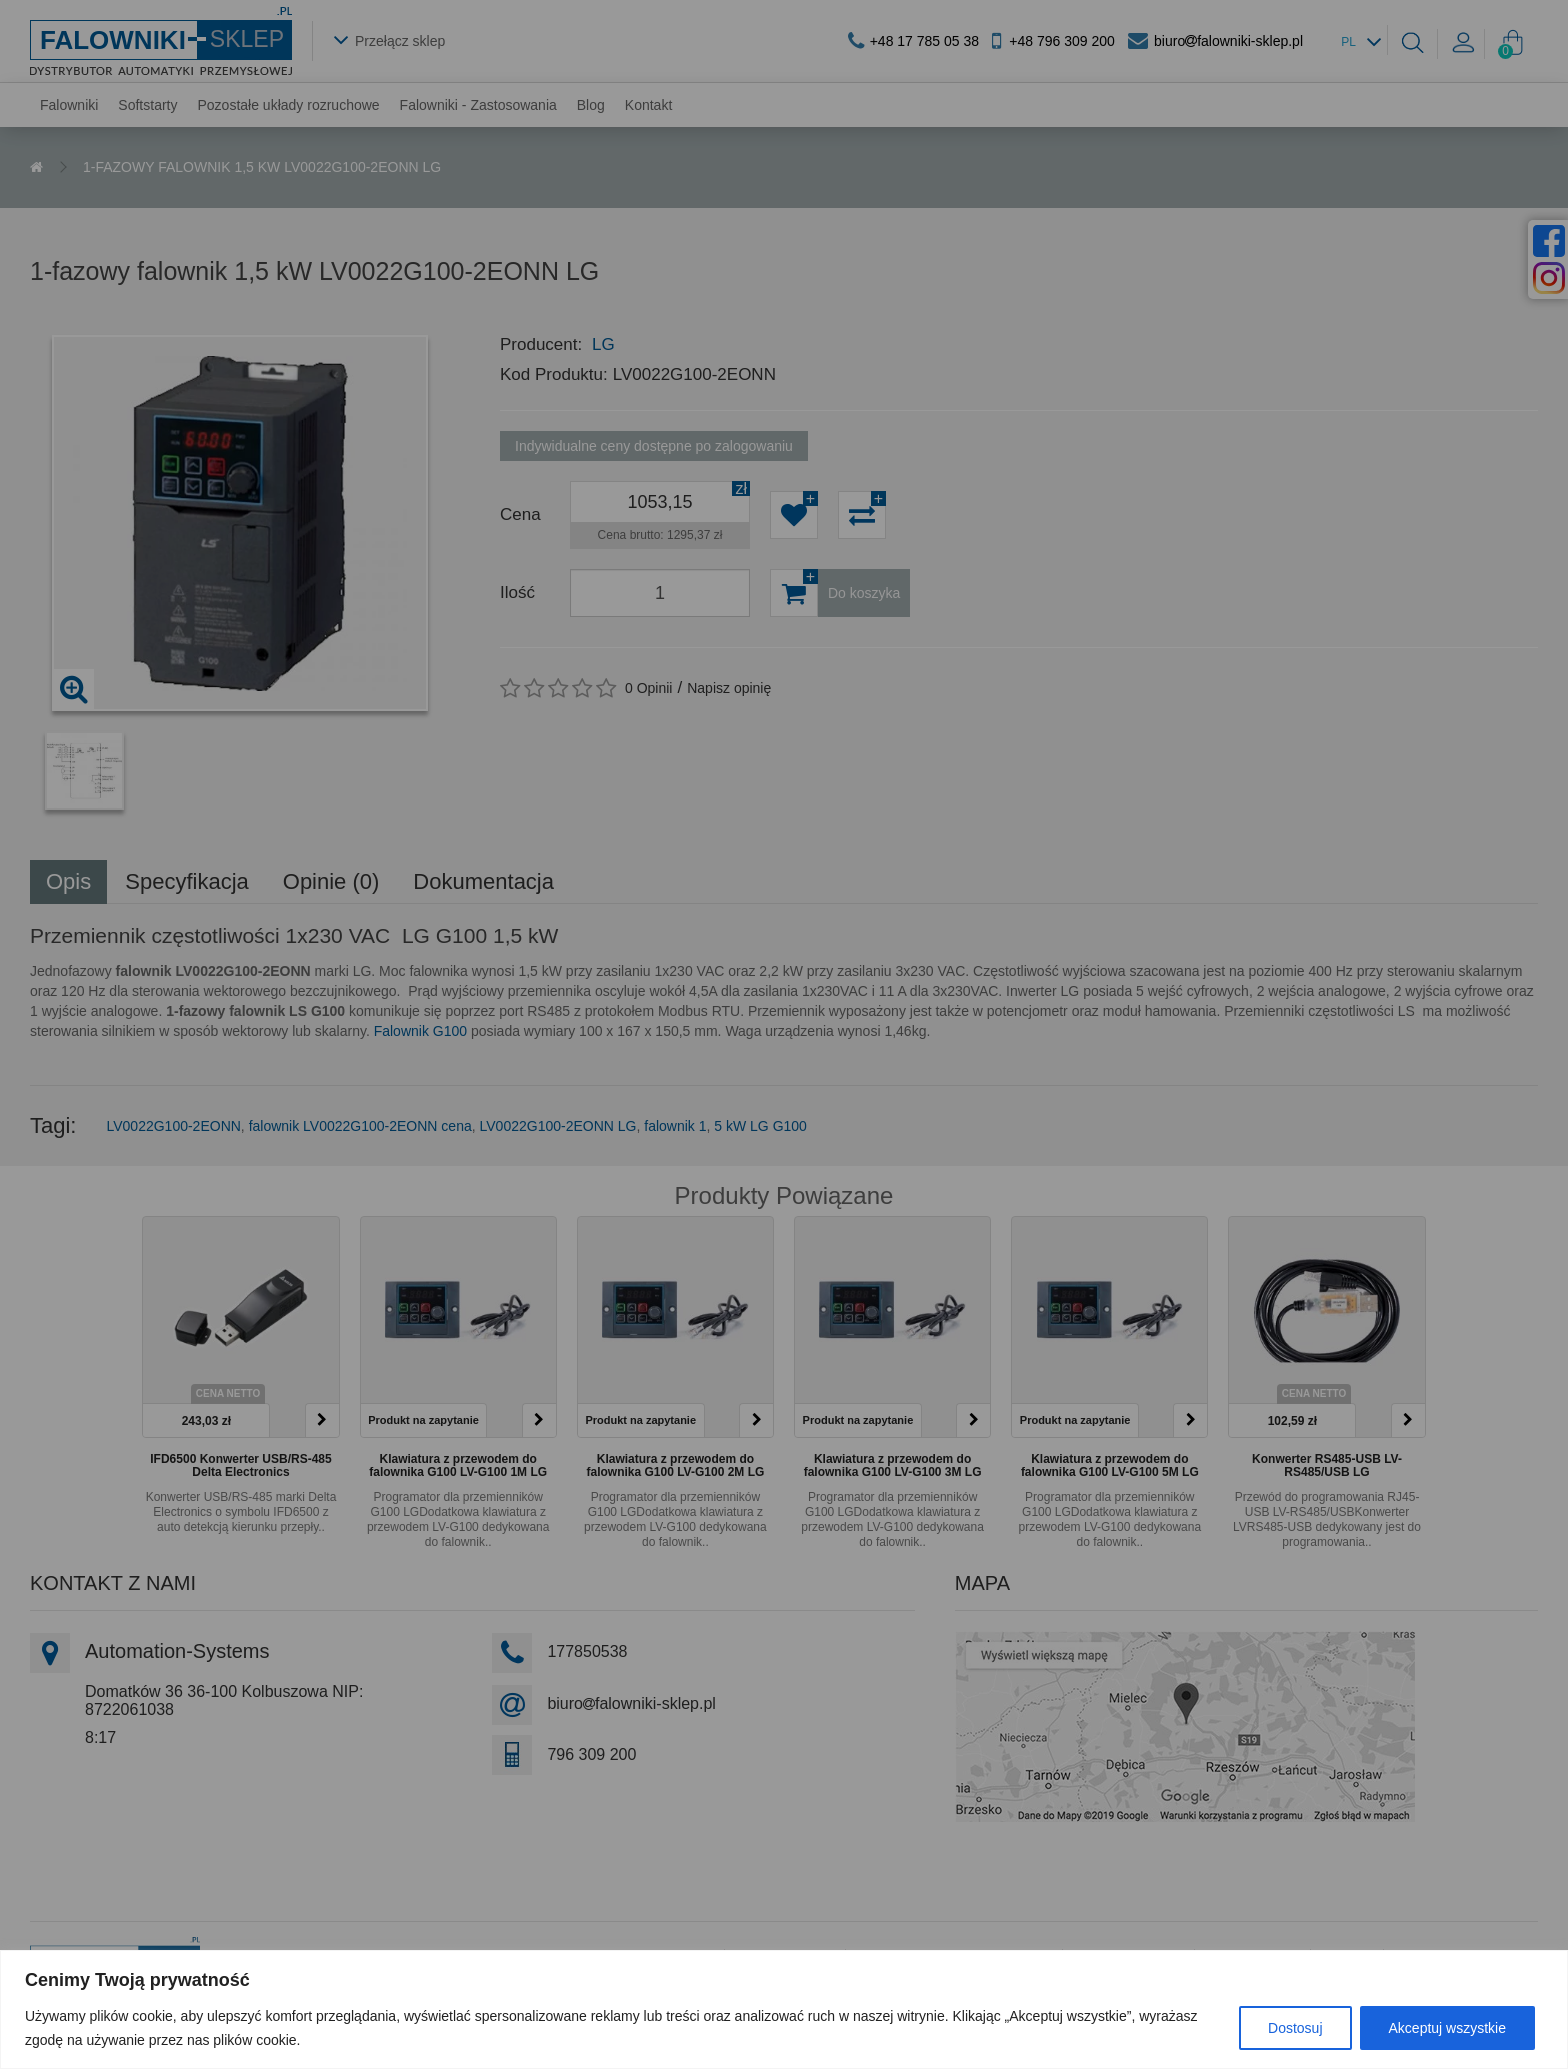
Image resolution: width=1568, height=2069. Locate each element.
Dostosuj (1295, 2028)
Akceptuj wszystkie (1447, 2028)
